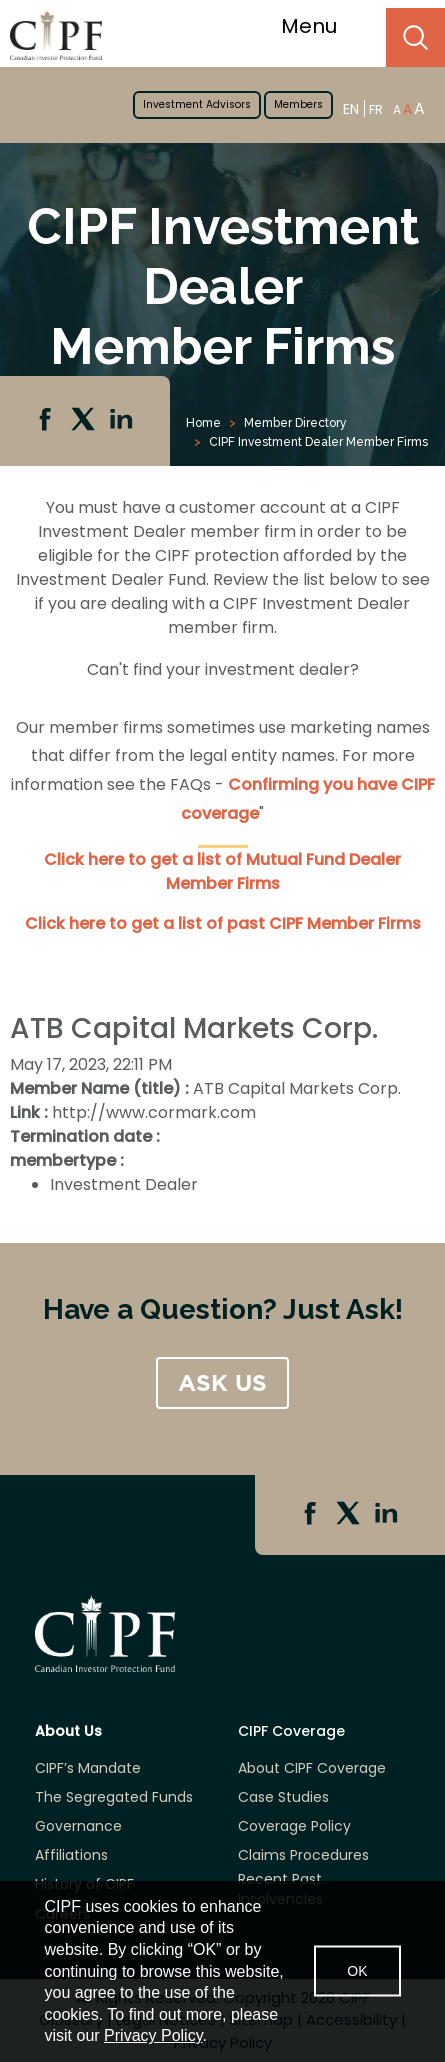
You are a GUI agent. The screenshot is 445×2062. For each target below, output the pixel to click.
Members (298, 104)
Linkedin (123, 421)
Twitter (85, 421)
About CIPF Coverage (312, 1768)
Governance (78, 1826)
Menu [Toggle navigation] (321, 26)
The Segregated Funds (114, 1797)
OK (357, 1971)
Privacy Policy (153, 2035)
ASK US (222, 1383)
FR (376, 109)
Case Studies (283, 1797)
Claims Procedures (303, 1855)
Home (203, 423)
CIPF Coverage (291, 1731)
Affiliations (71, 1855)
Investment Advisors (197, 104)
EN (351, 108)
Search (415, 37)
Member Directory (295, 423)
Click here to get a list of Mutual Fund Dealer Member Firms (222, 871)
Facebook (47, 421)
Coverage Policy (294, 1826)
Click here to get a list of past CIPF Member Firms (223, 923)
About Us (68, 1731)
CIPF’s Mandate (88, 1768)
